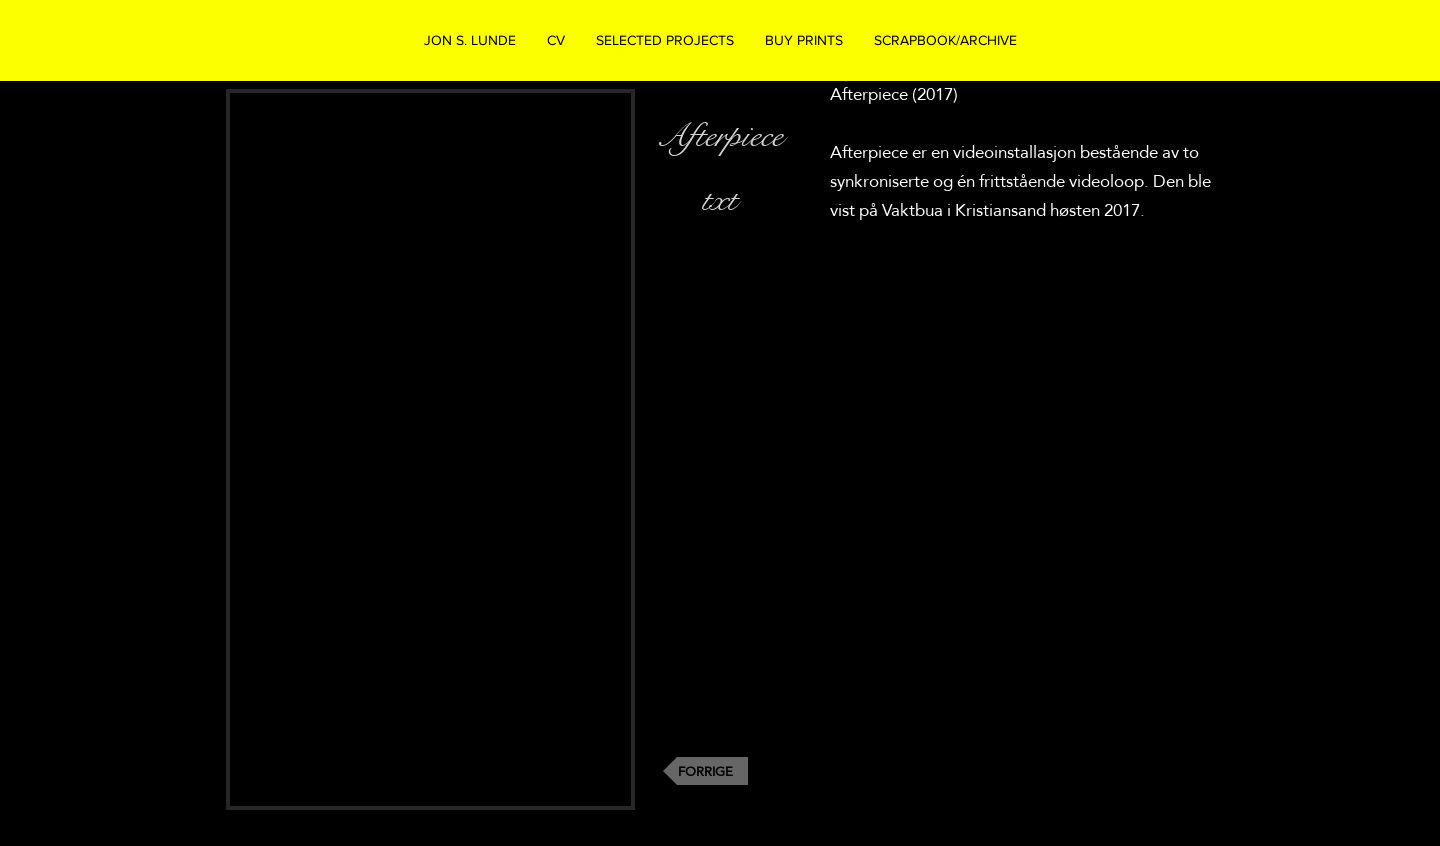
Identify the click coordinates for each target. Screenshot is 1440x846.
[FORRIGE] (705, 771)
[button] (664, 40)
